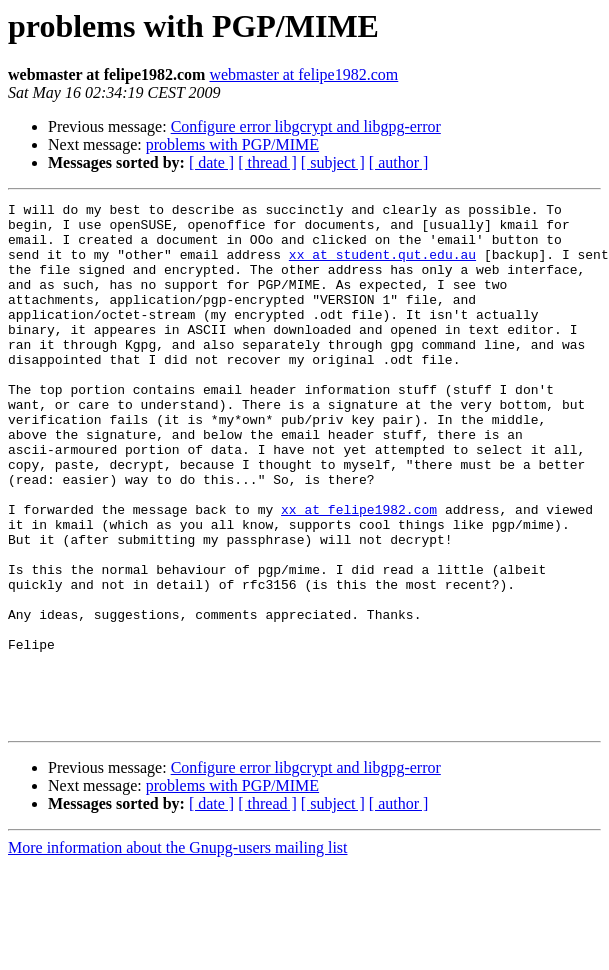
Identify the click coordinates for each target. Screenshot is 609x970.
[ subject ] (333, 162)
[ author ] (399, 162)
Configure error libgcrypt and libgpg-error (306, 126)
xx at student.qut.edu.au (382, 266)
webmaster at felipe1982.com (303, 74)
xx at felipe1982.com (359, 572)
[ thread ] (267, 162)
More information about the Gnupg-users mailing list (178, 952)
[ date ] (211, 162)
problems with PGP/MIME (232, 144)
